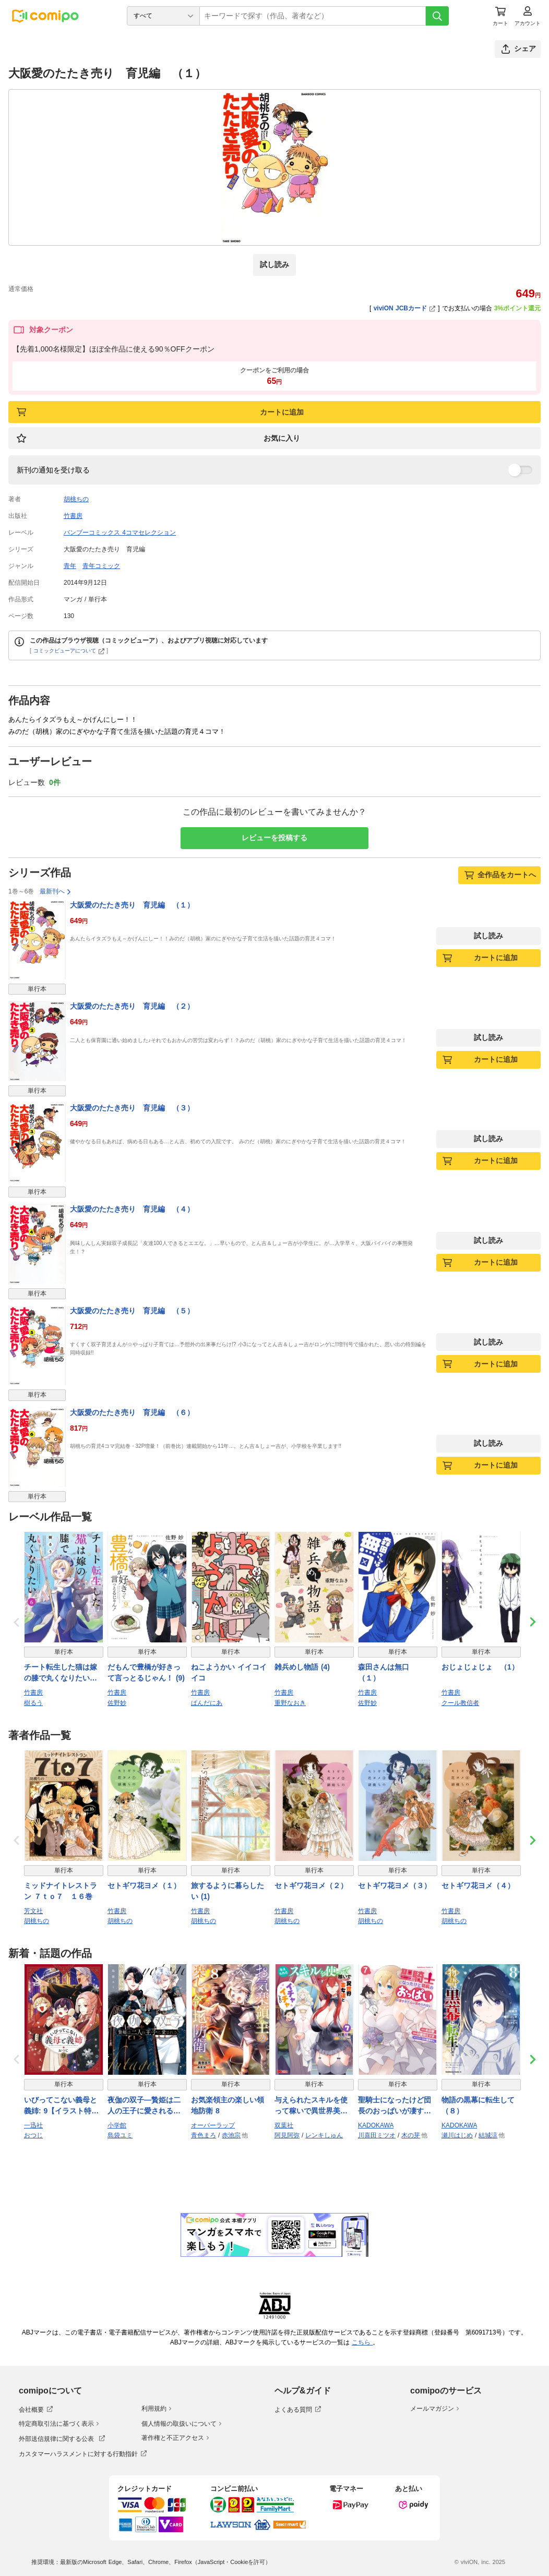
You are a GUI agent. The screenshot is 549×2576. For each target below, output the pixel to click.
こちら (362, 2342)
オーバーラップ (213, 2125)
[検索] (437, 16)
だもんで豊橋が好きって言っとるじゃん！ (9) (146, 1672)
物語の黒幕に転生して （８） (481, 2105)
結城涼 (488, 2135)
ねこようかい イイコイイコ (229, 1672)
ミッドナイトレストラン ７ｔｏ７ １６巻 (60, 1891)
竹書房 (73, 515)
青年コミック (101, 566)
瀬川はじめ (457, 2135)
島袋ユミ (120, 2135)
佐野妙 (117, 1703)
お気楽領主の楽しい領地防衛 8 (227, 2105)
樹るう (33, 1703)
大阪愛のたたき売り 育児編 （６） (132, 1412)
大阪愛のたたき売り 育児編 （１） (132, 905)
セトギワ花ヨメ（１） (144, 1885)
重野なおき (290, 1703)
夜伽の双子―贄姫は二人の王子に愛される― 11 (144, 2106)
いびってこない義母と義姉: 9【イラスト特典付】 (61, 2106)
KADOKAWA (375, 2125)
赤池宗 (231, 2135)
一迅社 (33, 2125)
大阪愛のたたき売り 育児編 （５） (132, 1311)
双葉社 (283, 2125)
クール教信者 (460, 1703)
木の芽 (410, 2135)
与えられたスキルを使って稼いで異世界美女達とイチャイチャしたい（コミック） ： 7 (311, 2106)
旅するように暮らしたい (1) (227, 1891)
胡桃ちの (76, 499)
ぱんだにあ (206, 1703)
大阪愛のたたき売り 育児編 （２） (132, 1006)
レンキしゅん (324, 2135)
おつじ (33, 2135)
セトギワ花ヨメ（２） (311, 1885)
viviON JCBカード (405, 308)
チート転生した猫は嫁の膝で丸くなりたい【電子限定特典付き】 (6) (60, 1673)
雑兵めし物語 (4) (302, 1667)
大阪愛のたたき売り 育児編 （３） (132, 1108)
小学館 (117, 2125)
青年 (70, 566)
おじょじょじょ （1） (480, 1667)
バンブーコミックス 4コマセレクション (120, 532)
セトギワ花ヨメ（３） (394, 1885)
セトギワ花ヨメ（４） (478, 1885)
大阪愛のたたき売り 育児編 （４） (132, 1209)
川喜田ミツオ (377, 2135)
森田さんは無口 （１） (387, 1672)
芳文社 (33, 1911)
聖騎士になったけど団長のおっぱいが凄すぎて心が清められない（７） (394, 2106)
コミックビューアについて (69, 651)
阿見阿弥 (287, 2135)
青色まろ (203, 2135)
